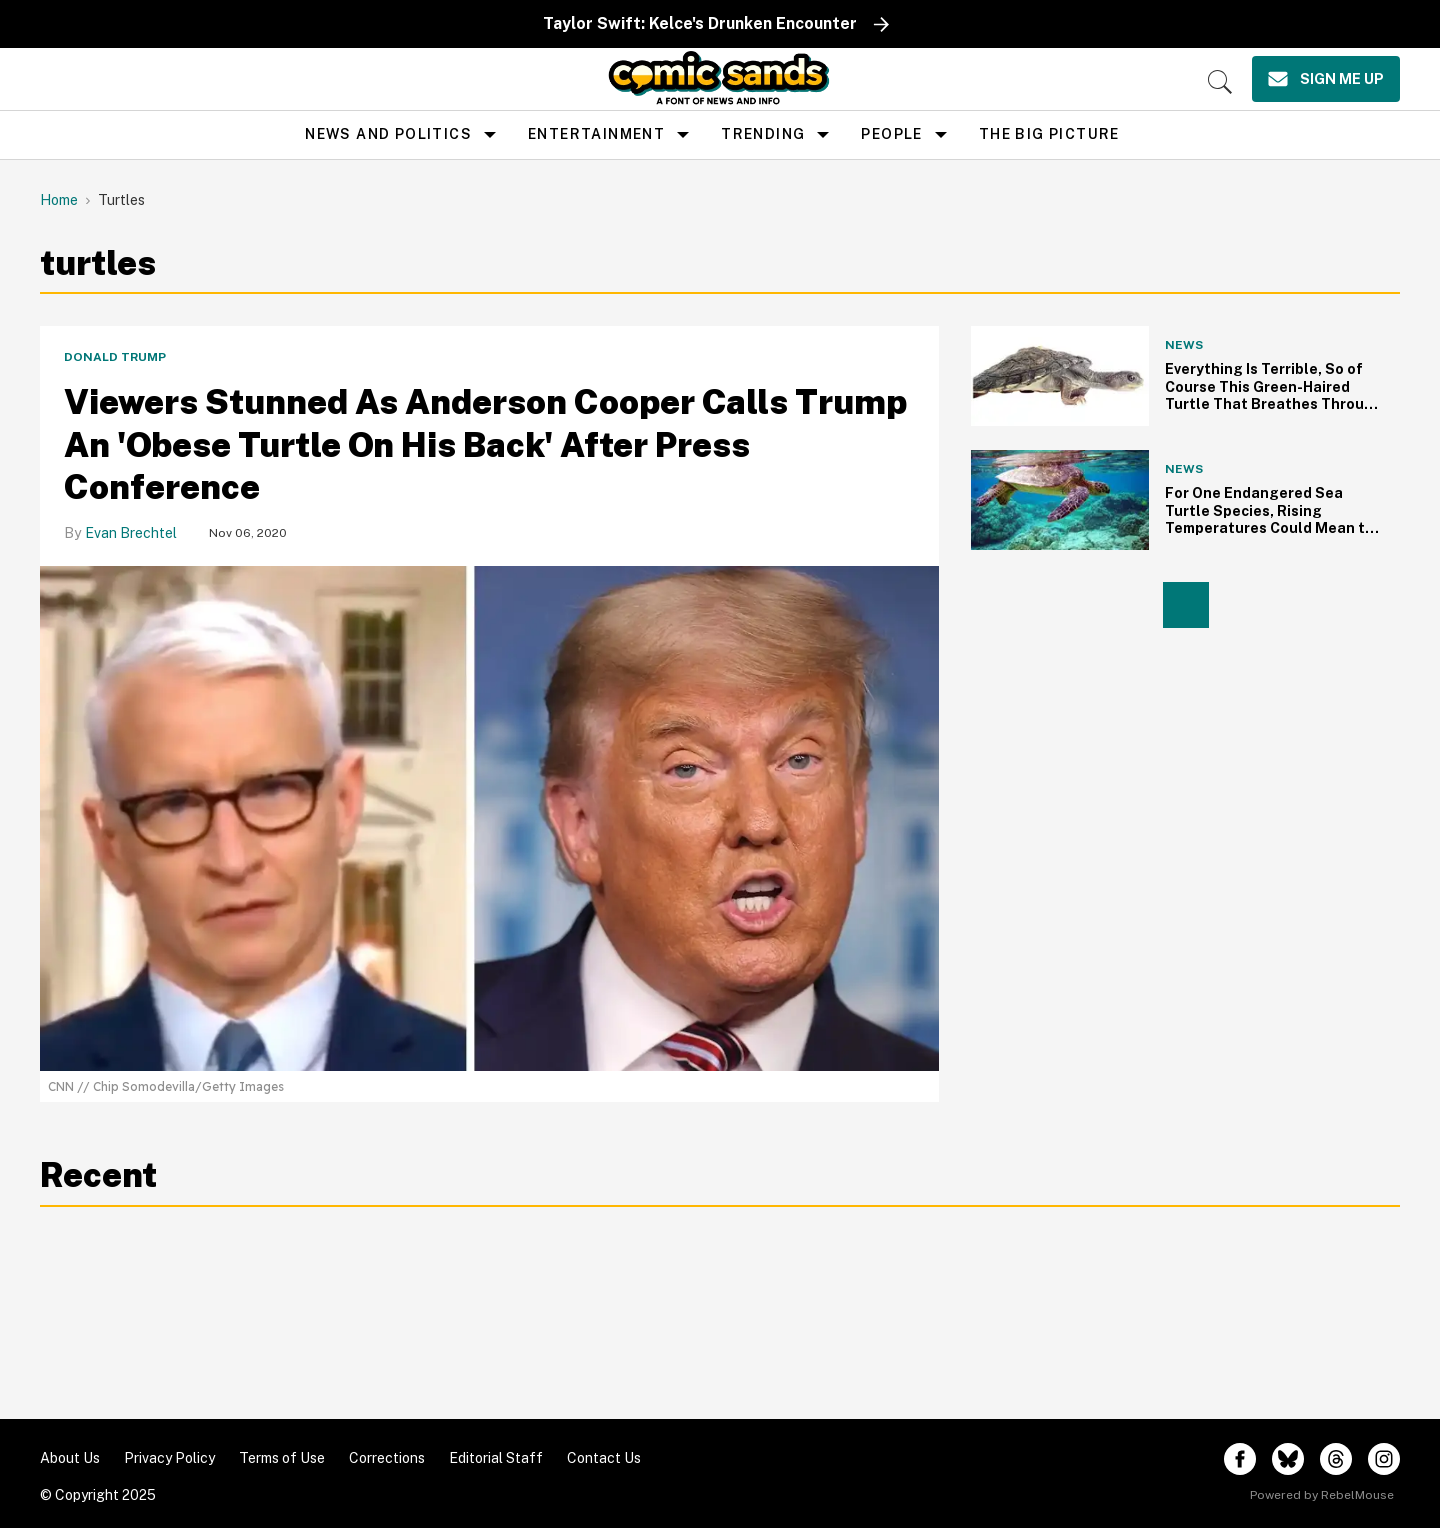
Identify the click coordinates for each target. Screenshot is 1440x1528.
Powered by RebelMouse (1322, 1495)
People (891, 134)
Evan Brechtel (131, 533)
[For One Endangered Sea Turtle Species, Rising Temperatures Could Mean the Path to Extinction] (1060, 500)
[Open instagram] (1384, 1459)
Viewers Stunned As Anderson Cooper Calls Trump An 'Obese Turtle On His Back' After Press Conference (485, 444)
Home (59, 200)
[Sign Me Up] (1326, 79)
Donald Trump (115, 357)
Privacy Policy (169, 1458)
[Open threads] (1336, 1459)
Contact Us (604, 1458)
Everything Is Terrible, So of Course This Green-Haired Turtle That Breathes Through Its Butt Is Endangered (1274, 395)
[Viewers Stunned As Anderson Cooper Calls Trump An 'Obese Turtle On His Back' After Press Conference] (489, 817)
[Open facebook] (1240, 1459)
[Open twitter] (1288, 1459)
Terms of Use (282, 1458)
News (1184, 345)
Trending (763, 134)
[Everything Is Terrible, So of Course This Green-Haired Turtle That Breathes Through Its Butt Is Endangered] (1060, 376)
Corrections (387, 1458)
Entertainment (596, 134)
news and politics (388, 134)
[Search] (1220, 82)
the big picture (1049, 134)
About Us (70, 1458)
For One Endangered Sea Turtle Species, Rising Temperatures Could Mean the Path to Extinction (1274, 519)
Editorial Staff (496, 1458)
